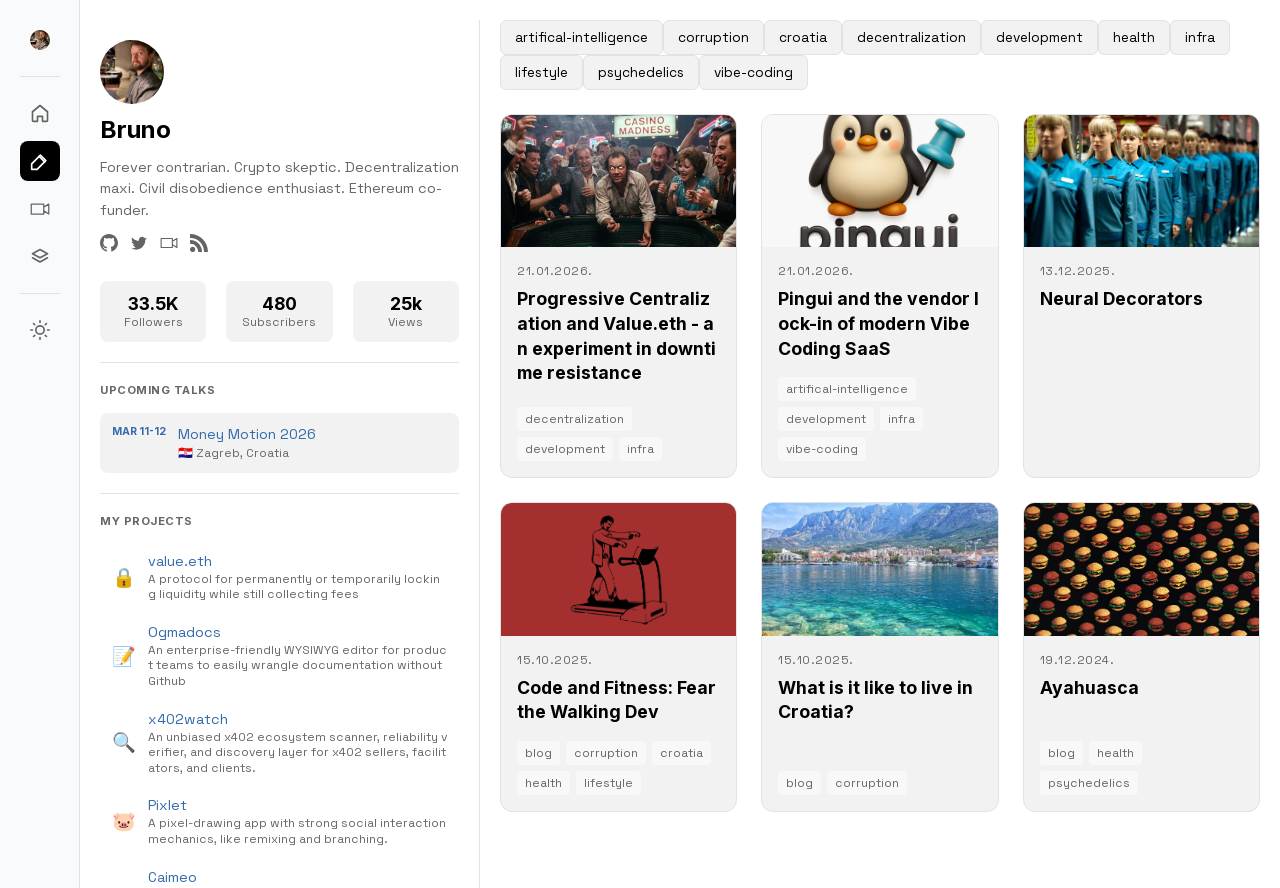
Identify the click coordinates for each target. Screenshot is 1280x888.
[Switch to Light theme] (40, 330)
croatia (803, 37)
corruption (713, 37)
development (1039, 37)
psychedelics (641, 72)
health (1134, 37)
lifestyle (541, 72)
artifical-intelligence (581, 37)
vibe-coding (753, 72)
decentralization (911, 37)
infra (1200, 37)
